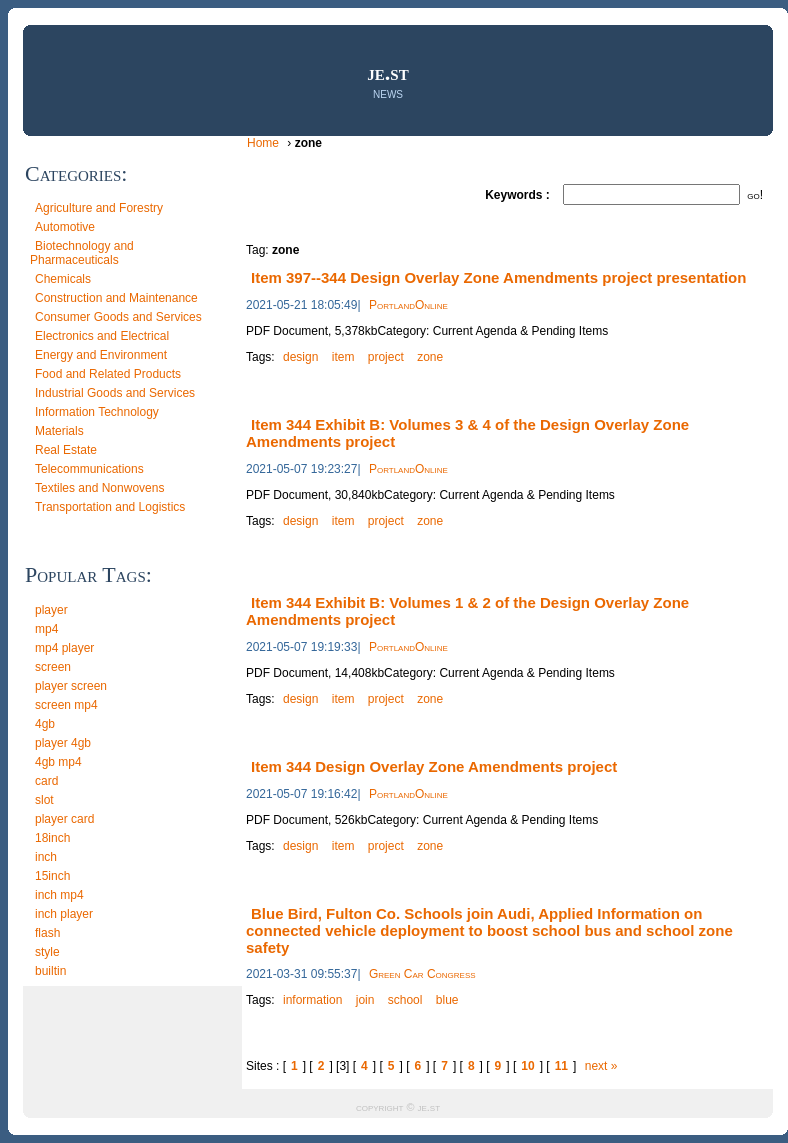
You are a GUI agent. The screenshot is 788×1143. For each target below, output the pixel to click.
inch (46, 857)
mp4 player (64, 648)
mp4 (46, 629)
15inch (52, 876)
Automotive (65, 227)
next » (601, 1066)
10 (527, 1066)
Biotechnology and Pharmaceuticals (82, 253)
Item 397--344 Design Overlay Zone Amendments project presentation (498, 277)
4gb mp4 (58, 762)
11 (561, 1066)
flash (47, 933)
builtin (50, 971)
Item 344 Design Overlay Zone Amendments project (434, 766)
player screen (71, 686)
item (343, 357)
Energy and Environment (101, 355)
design (300, 357)
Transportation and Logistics (110, 507)
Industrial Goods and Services (115, 393)
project (386, 357)
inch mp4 (59, 895)
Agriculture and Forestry (99, 208)
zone (430, 357)
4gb (45, 724)
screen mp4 (66, 705)
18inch (52, 838)
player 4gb (63, 743)
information (312, 1000)
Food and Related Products (108, 374)
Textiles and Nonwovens (99, 488)
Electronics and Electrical (102, 336)
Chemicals (63, 279)
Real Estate (66, 450)
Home (264, 143)
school (405, 1000)
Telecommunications (89, 469)
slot (44, 800)
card (46, 781)
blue (447, 1000)
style (47, 952)
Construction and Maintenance (116, 298)
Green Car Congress (422, 974)
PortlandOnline (408, 305)
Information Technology (97, 412)
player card (64, 819)
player (51, 610)
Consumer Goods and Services (118, 317)
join (365, 1000)
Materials (59, 431)
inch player (64, 914)
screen (53, 667)
